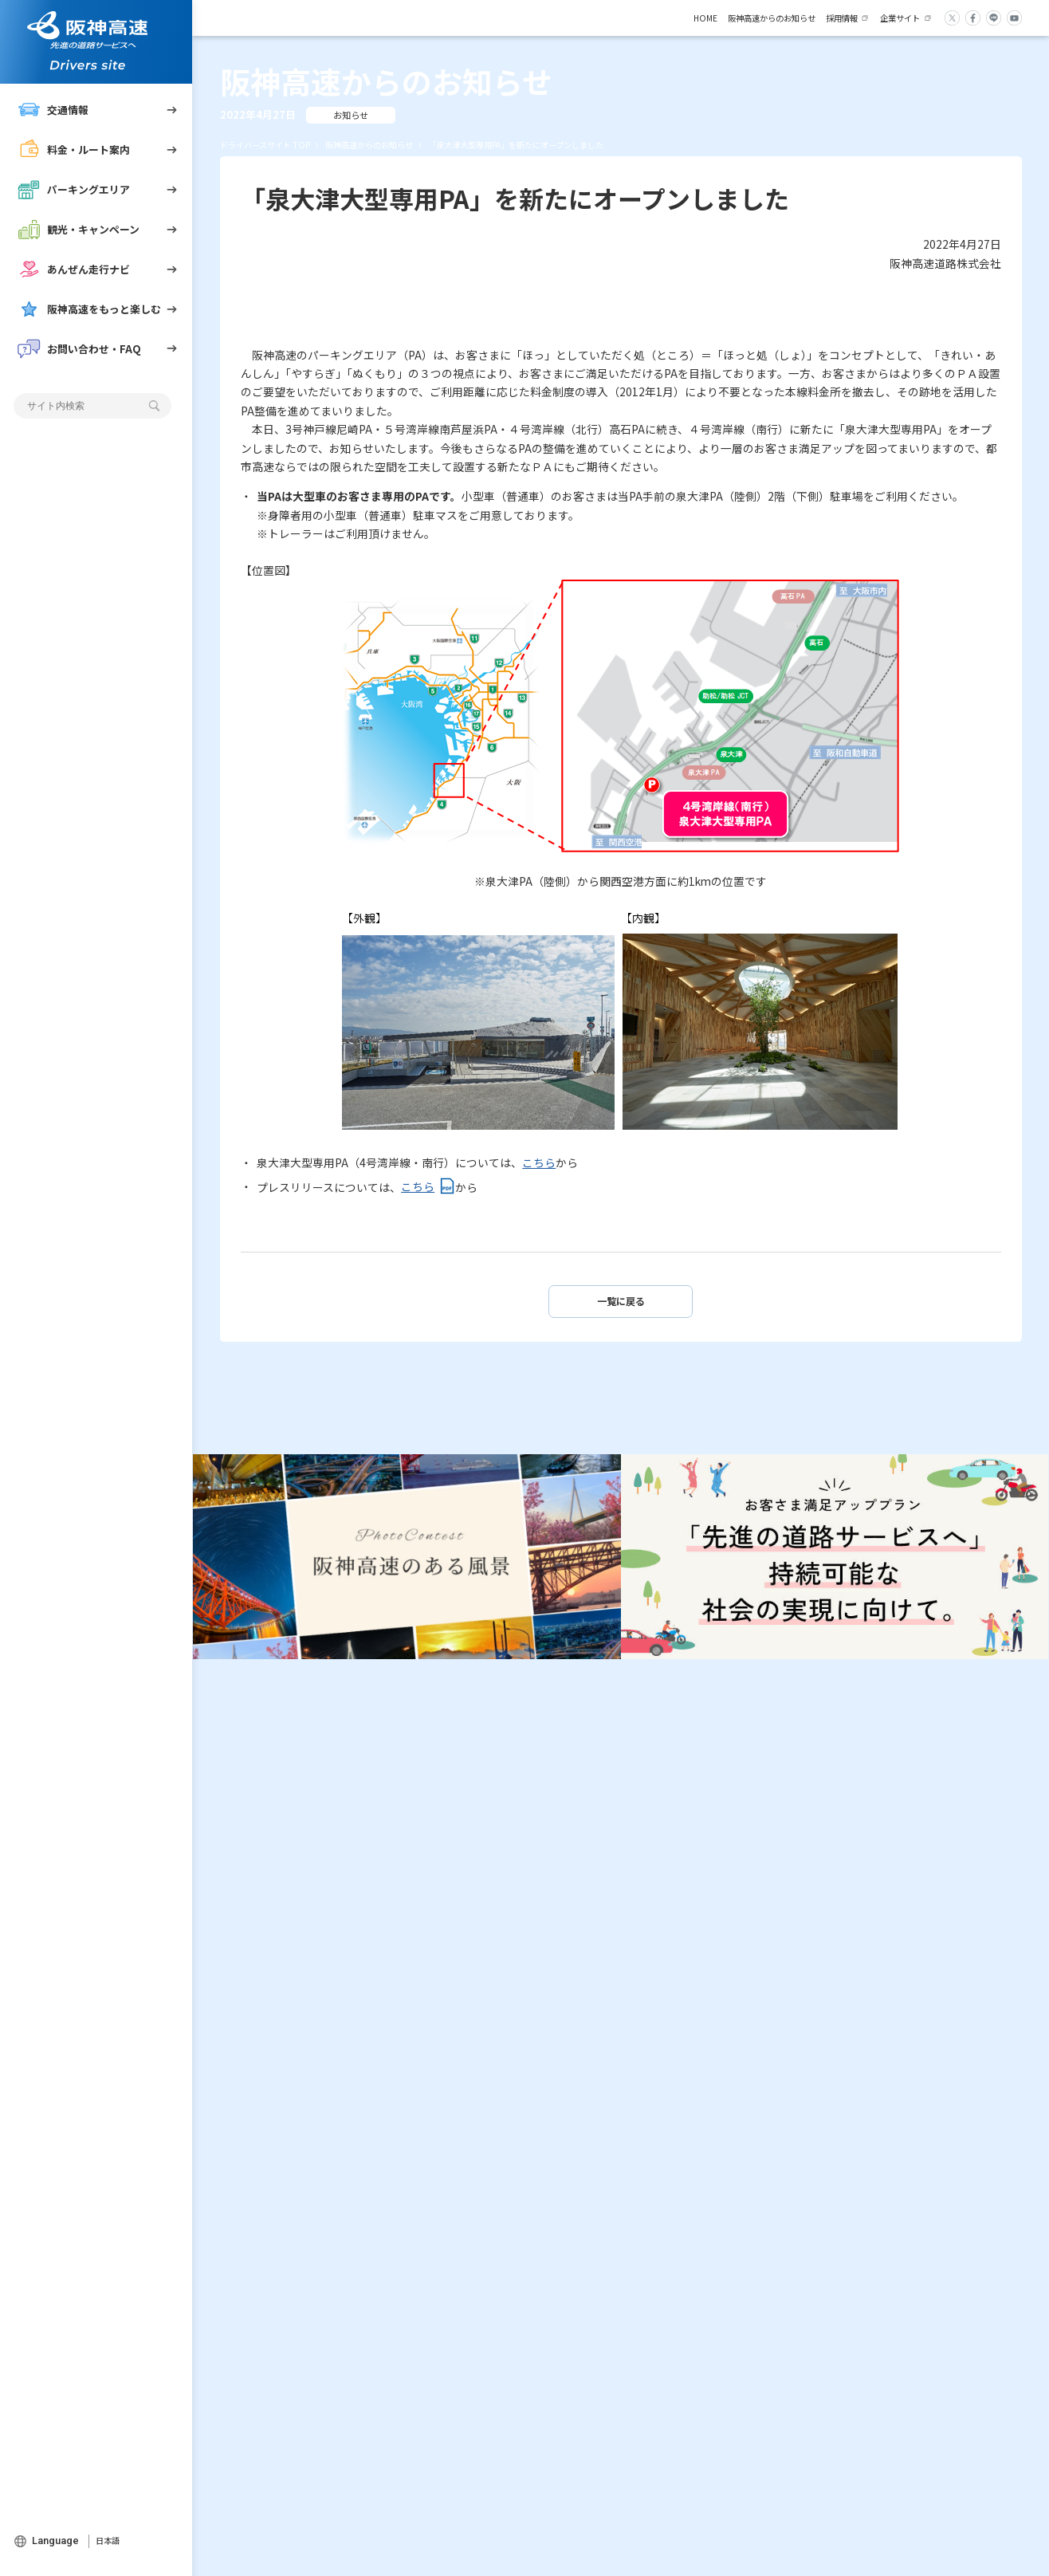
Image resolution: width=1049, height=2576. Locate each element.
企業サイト (900, 18)
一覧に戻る (621, 1301)
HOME (705, 18)
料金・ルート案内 (74, 149)
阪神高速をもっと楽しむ (90, 309)
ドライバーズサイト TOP (265, 145)
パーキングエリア (74, 189)
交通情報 (53, 109)
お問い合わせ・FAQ (80, 348)
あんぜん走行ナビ (74, 269)
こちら (539, 1162)
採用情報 (842, 18)
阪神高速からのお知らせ (771, 18)
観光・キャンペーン (79, 229)
